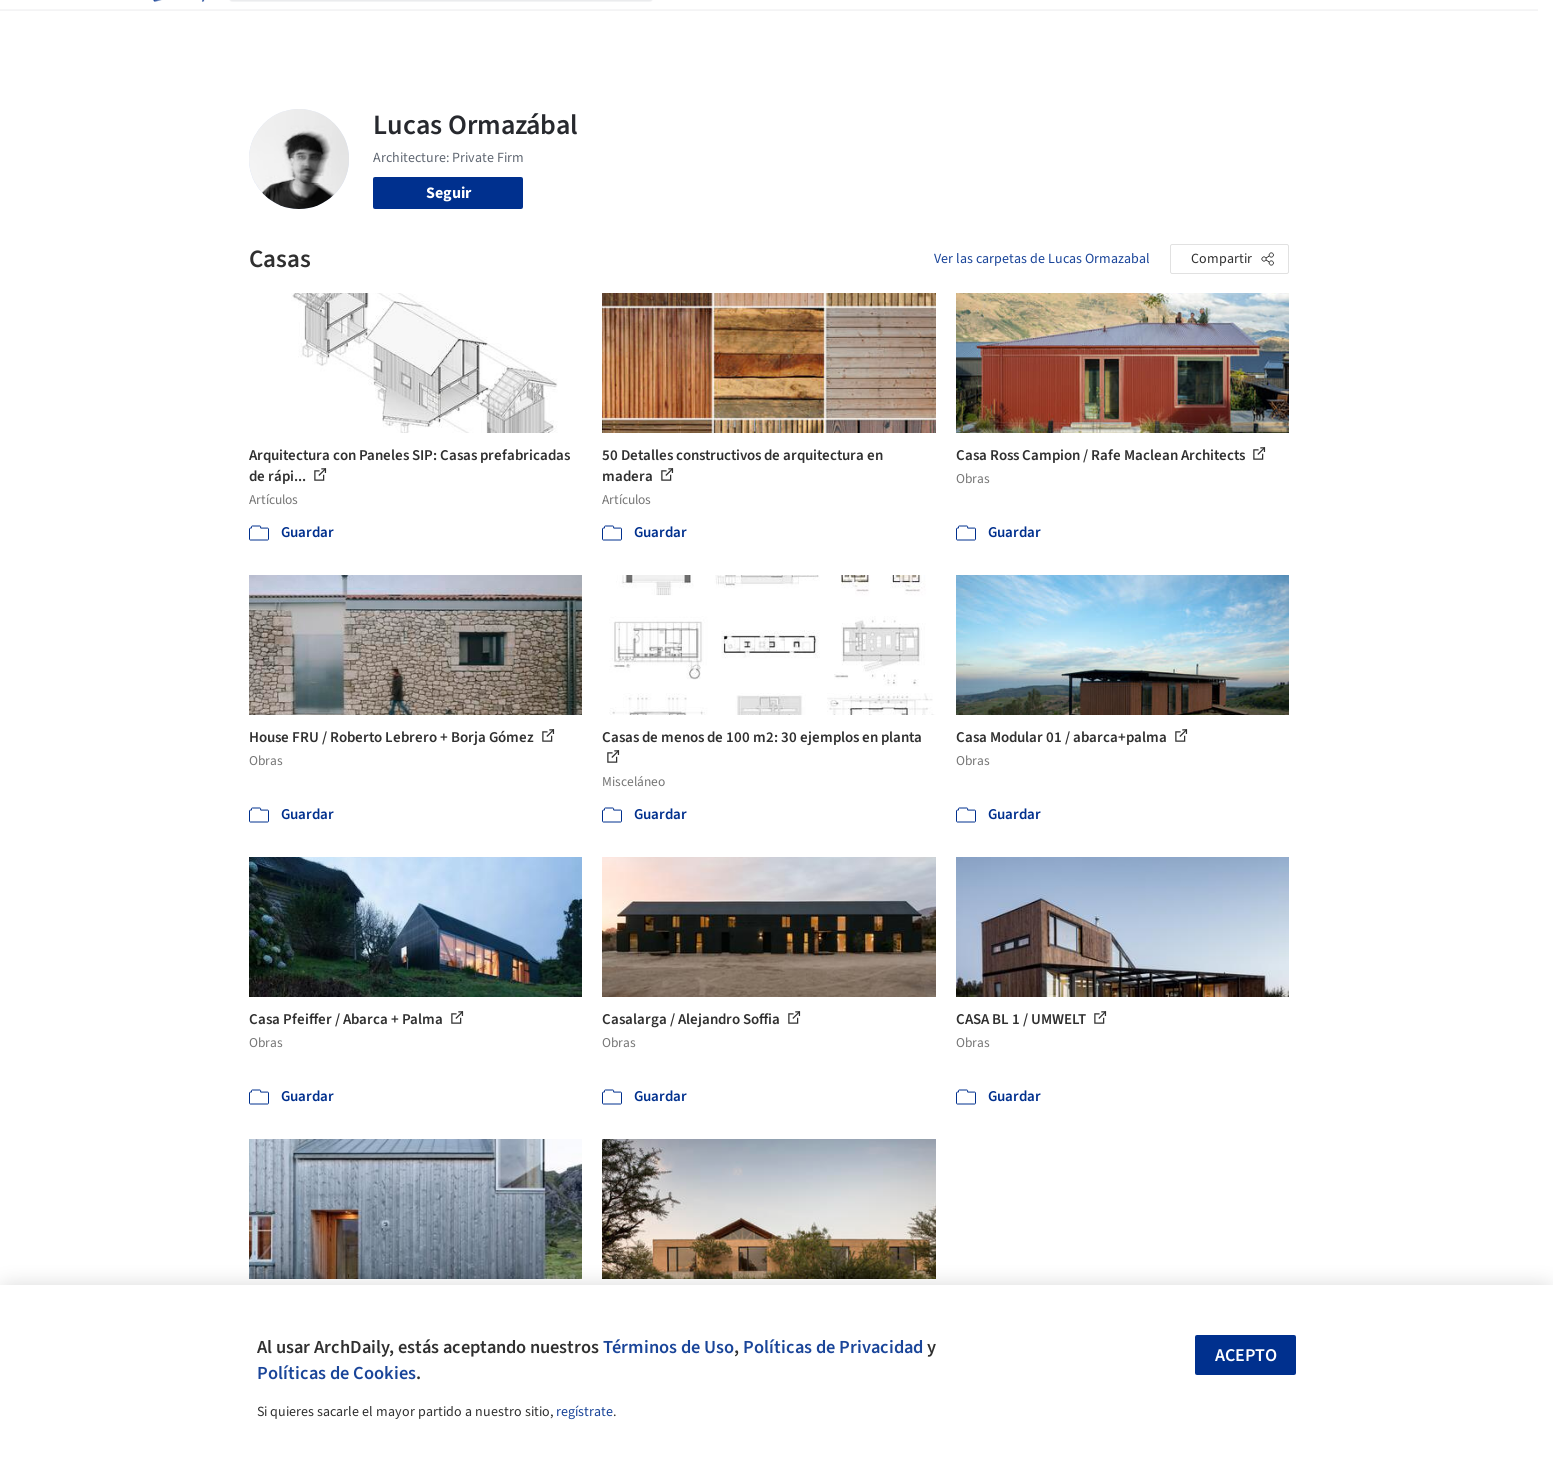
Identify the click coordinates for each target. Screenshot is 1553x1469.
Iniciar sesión (1145, 28)
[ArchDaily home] (177, 28)
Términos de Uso (668, 1347)
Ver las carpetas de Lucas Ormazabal (1042, 259)
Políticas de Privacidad (833, 1347)
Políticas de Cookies (336, 1373)
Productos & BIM (869, 28)
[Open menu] (1377, 28)
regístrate (584, 1412)
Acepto (1246, 1355)
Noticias (970, 28)
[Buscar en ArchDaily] (457, 28)
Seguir (448, 193)
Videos (1037, 28)
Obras (693, 28)
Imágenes (763, 28)
